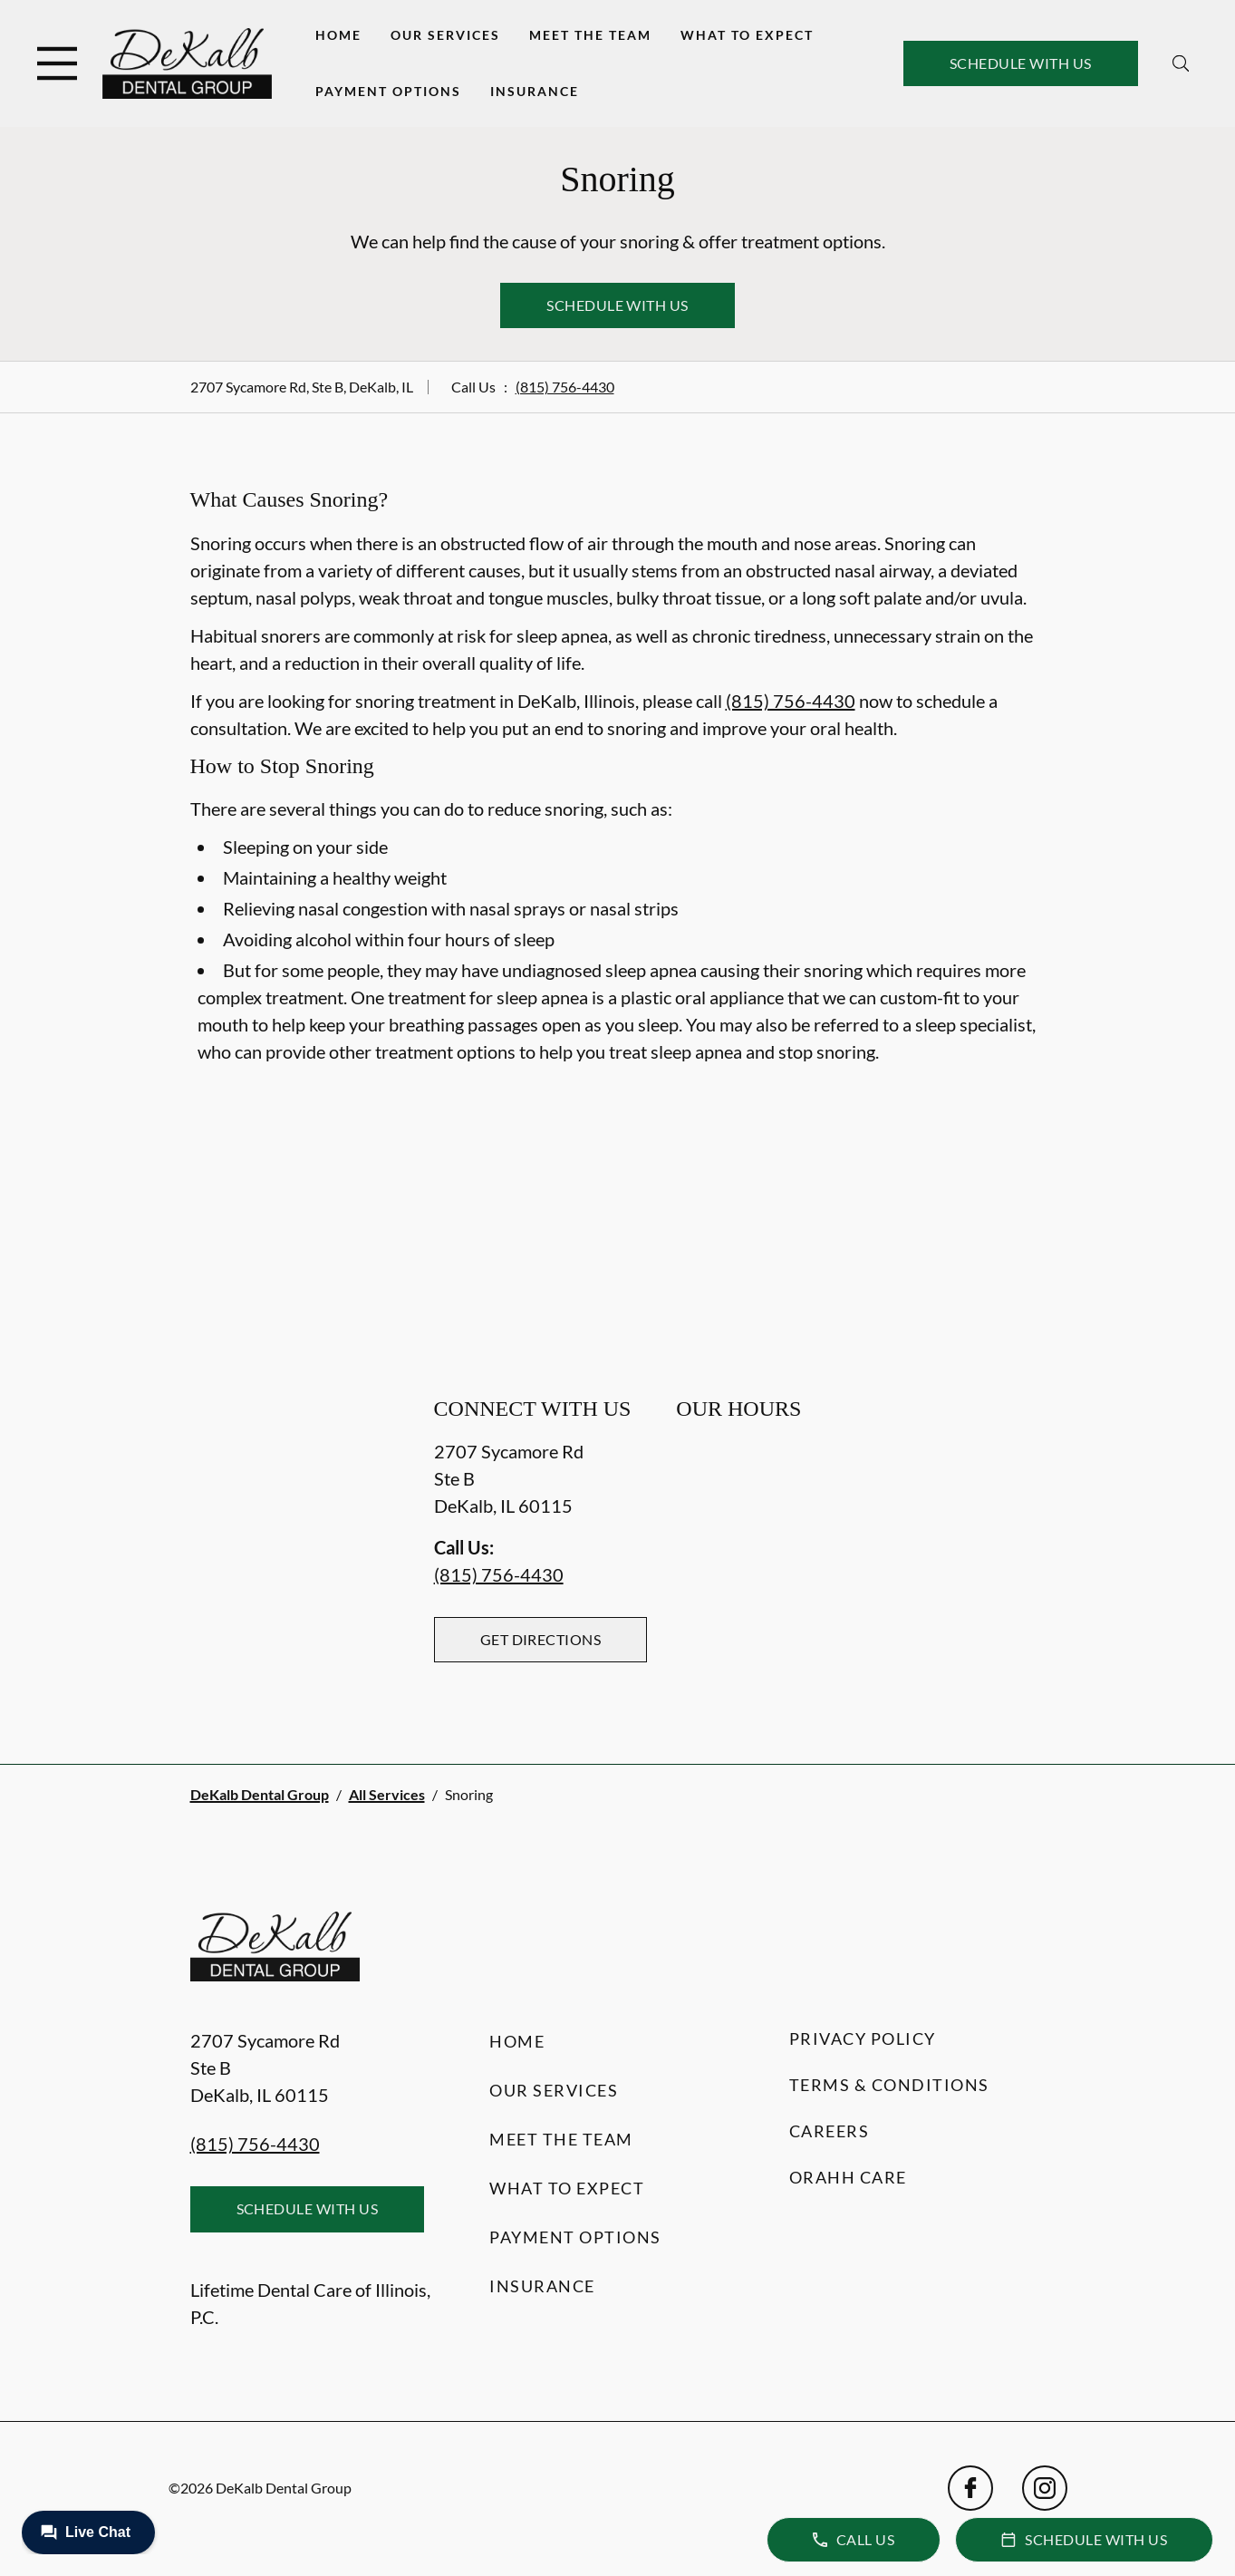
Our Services (445, 35)
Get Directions (541, 1639)
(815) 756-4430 (565, 386)
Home (338, 35)
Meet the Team (590, 35)
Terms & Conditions (889, 2085)
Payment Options (388, 91)
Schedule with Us (1021, 63)
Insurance (534, 91)
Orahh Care (848, 2177)
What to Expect (747, 35)
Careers (829, 2131)
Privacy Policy (862, 2038)
